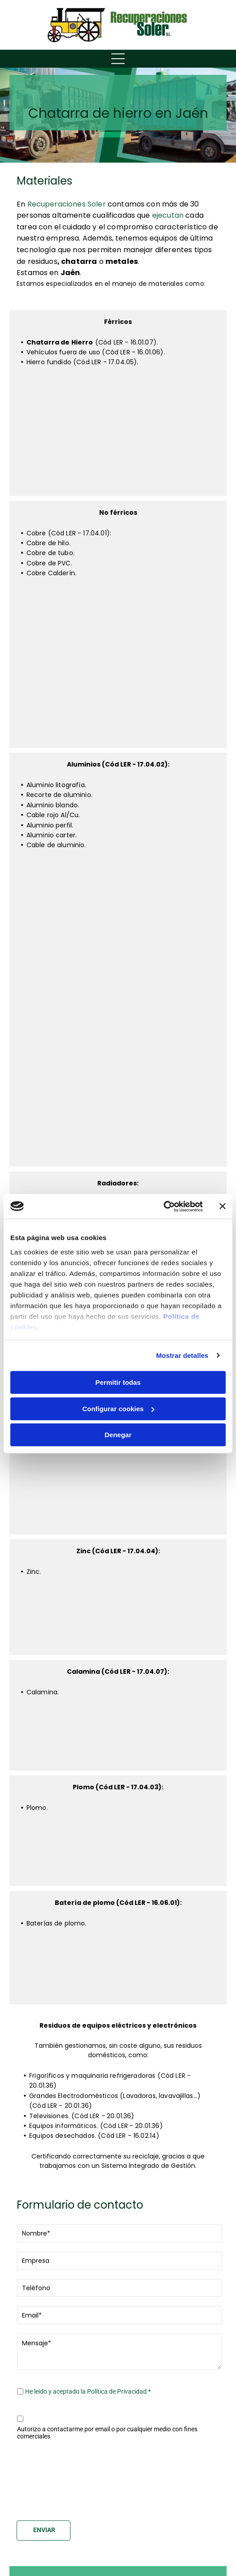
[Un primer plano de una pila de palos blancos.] (117, 1619)
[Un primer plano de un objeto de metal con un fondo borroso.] (154, 902)
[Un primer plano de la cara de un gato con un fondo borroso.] (154, 703)
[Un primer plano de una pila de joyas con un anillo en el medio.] (118, 1737)
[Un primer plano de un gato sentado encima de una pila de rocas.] (91, 409)
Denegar (118, 1435)
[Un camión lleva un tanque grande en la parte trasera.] (144, 409)
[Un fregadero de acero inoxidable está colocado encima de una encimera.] (118, 1497)
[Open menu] (118, 58)
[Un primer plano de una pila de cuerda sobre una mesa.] (81, 1122)
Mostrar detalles (182, 1355)
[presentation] (54, 2479)
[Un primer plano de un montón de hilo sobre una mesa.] (81, 703)
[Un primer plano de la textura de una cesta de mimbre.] (81, 630)
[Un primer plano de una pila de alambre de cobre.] (154, 630)
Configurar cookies (118, 1409)
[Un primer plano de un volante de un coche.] (154, 1048)
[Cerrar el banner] (222, 1206)
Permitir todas (118, 1382)
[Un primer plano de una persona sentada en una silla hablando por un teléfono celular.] (81, 975)
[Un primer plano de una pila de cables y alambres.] (118, 1853)
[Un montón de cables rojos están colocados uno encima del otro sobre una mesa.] (154, 975)
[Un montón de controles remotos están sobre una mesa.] (118, 1970)
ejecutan (168, 215)
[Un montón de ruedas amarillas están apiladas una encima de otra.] (91, 461)
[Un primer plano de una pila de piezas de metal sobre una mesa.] (81, 1048)
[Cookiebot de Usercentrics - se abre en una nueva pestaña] (163, 1206)
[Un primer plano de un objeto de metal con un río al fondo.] (81, 902)
